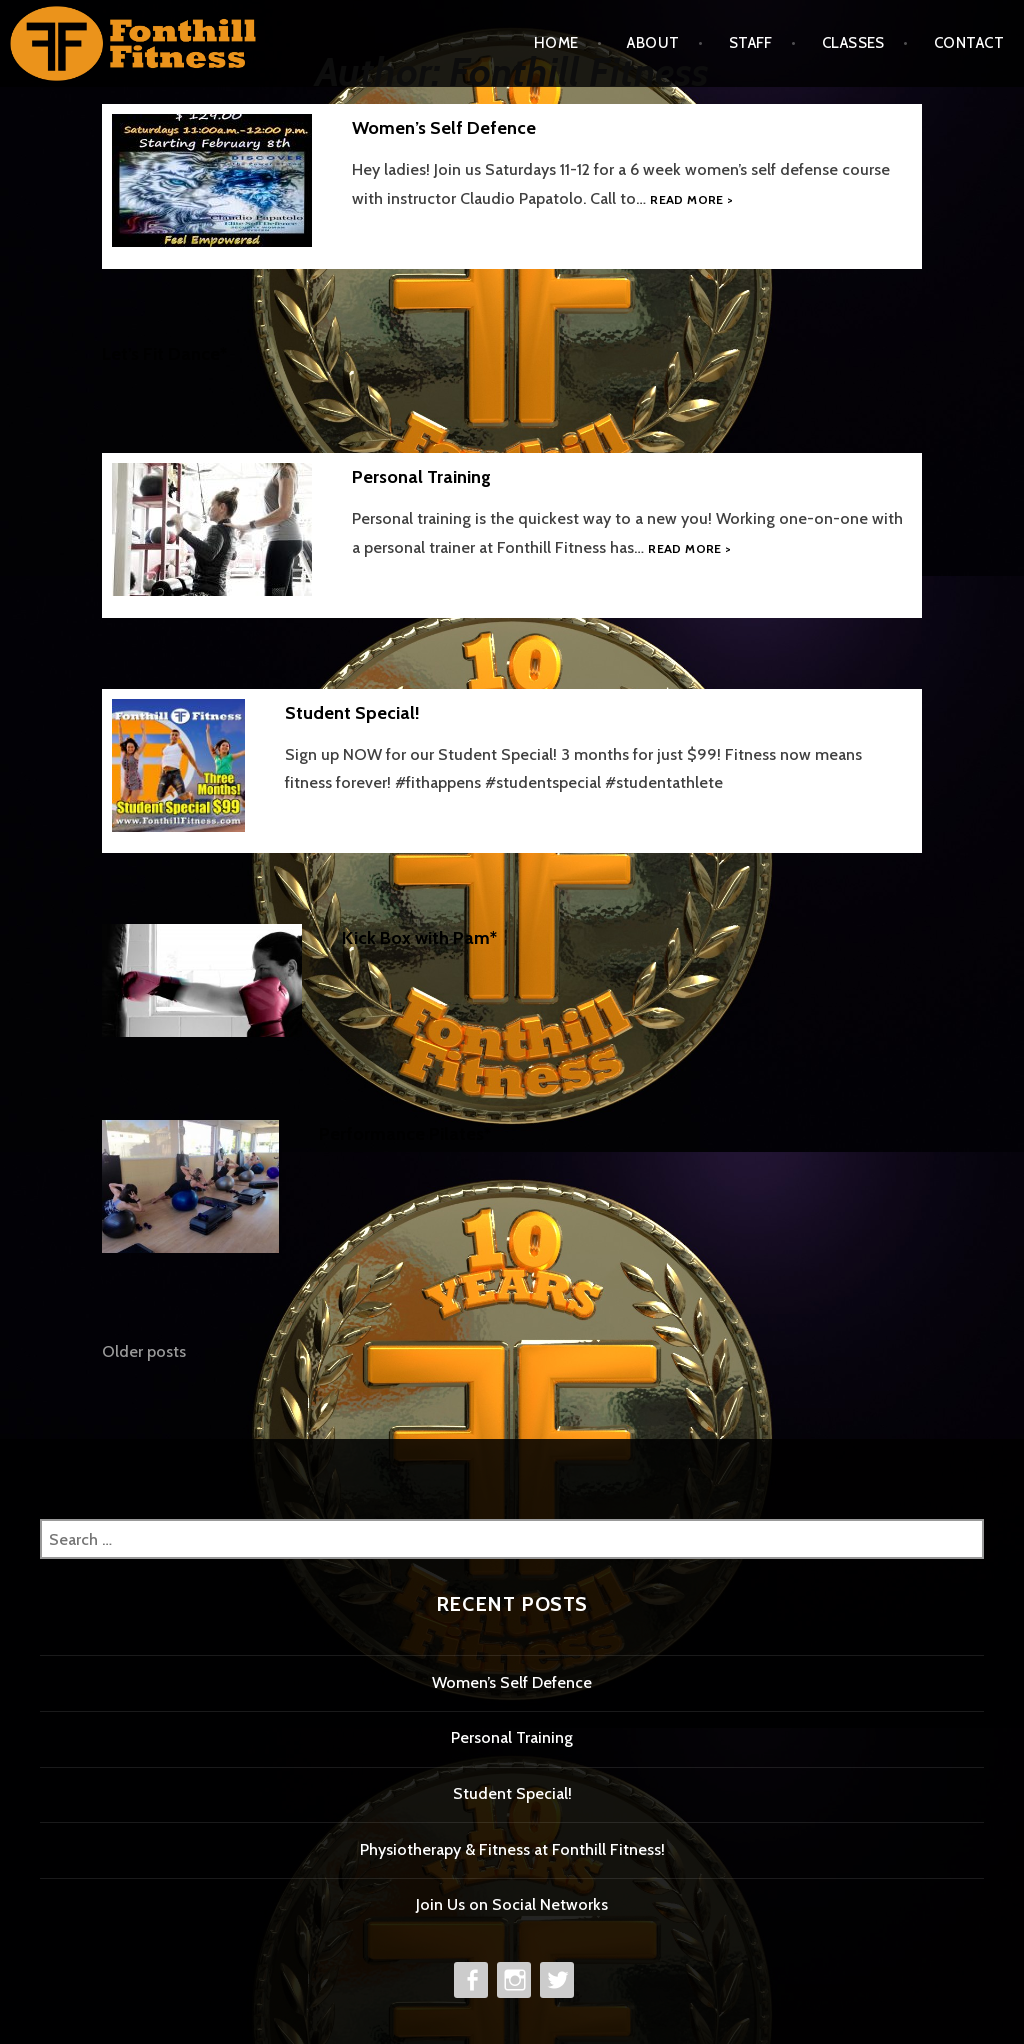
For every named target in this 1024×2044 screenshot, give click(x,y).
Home (556, 43)
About (653, 43)
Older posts (144, 1351)
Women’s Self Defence (444, 128)
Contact (969, 43)
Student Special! (352, 713)
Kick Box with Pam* (419, 938)
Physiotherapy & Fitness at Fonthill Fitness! (512, 1849)
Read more (691, 199)
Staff (751, 43)
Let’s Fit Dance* (164, 354)
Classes (853, 43)
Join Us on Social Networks (512, 1904)
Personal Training (421, 477)
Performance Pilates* (405, 1134)
